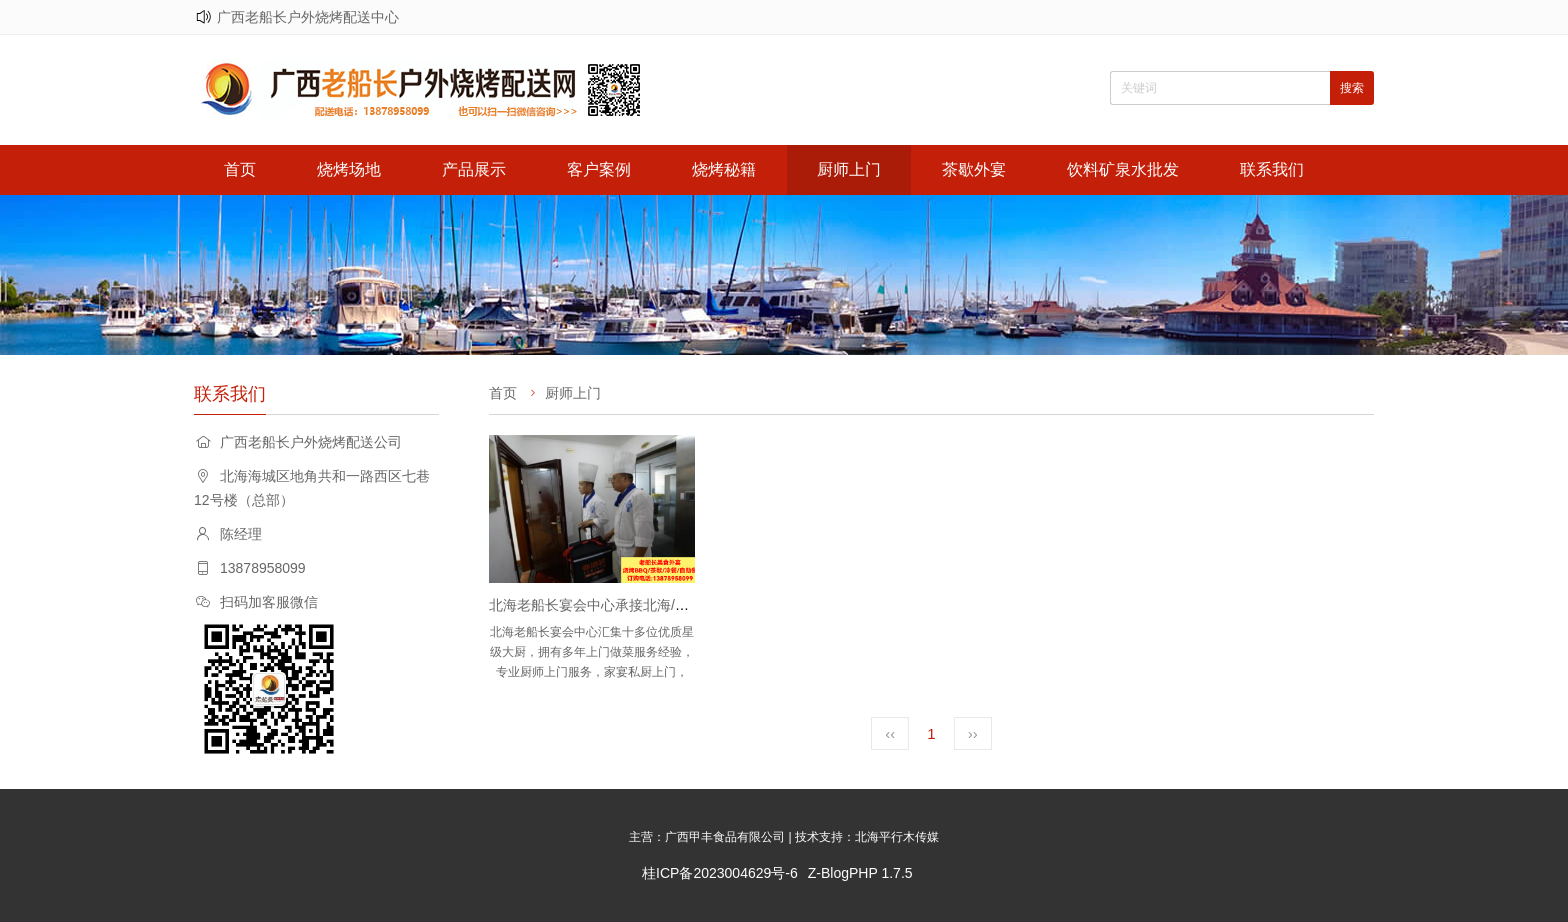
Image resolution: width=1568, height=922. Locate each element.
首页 (240, 169)
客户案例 (599, 169)
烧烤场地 (349, 169)
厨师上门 (849, 169)
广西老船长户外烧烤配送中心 (308, 17)
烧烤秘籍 (724, 169)
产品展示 (474, 169)
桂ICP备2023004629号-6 (720, 873)
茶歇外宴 (974, 169)
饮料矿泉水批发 (1123, 169)
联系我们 (1272, 169)
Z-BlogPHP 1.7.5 (860, 873)
